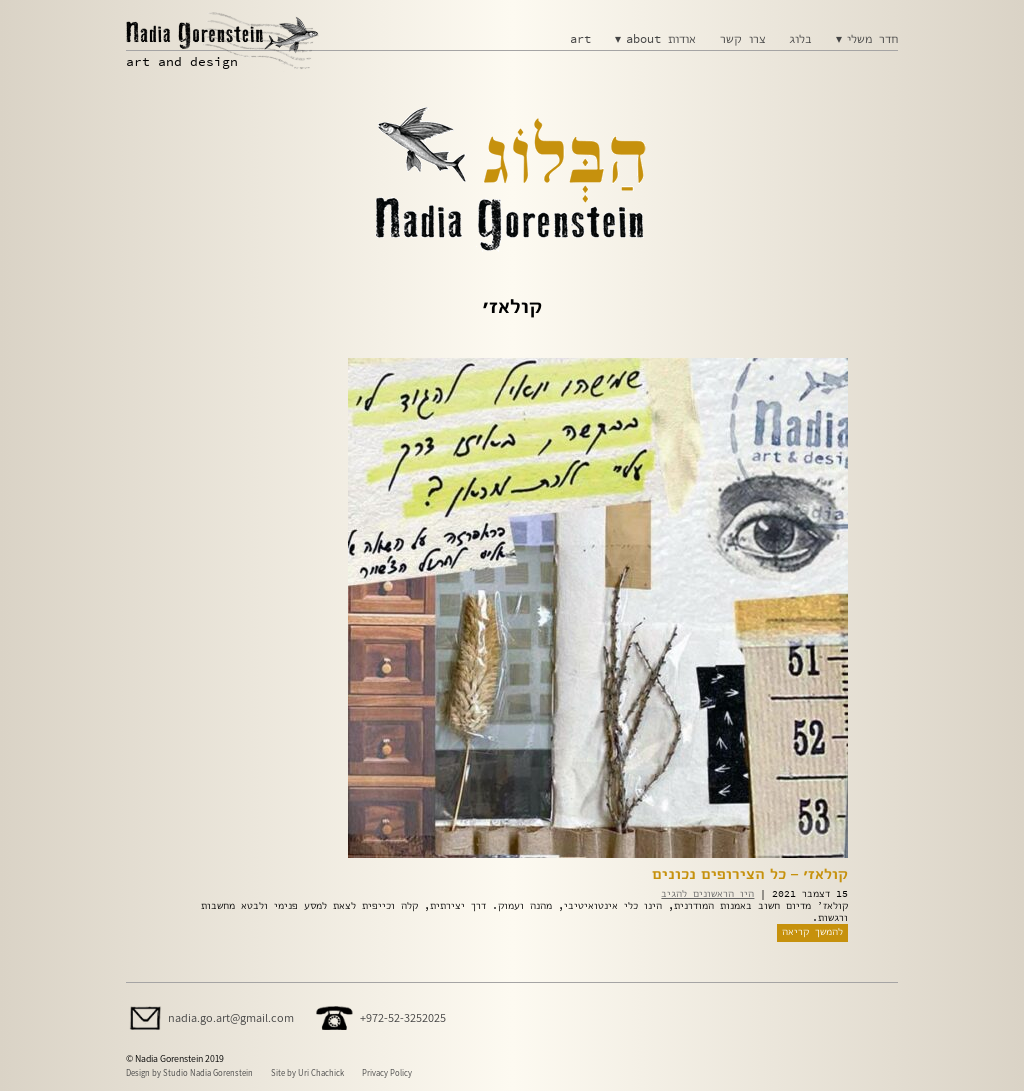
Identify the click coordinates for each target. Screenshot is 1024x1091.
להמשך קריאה (812, 931)
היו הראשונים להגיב (707, 893)
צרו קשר (743, 39)
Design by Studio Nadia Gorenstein (189, 1072)
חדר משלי (872, 39)
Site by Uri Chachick (307, 1072)
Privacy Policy (387, 1072)
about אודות (661, 39)
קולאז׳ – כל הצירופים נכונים (750, 873)
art (580, 39)
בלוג (800, 39)
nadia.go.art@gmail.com (231, 1017)
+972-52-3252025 (403, 1017)
